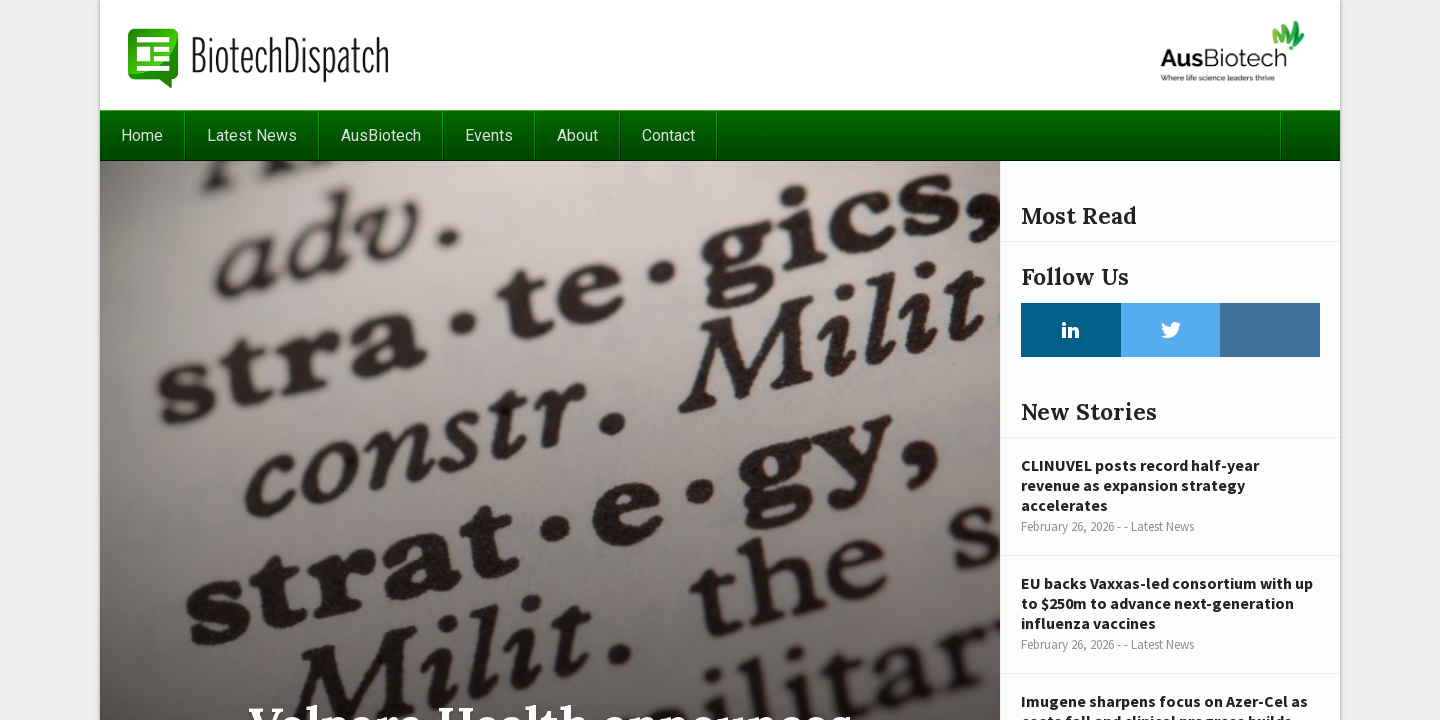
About (577, 135)
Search (1310, 135)
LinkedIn (1071, 330)
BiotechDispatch (259, 55)
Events (489, 135)
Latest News (252, 135)
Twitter (1171, 330)
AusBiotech (381, 135)
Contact (668, 135)
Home (142, 135)
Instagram (1270, 330)
